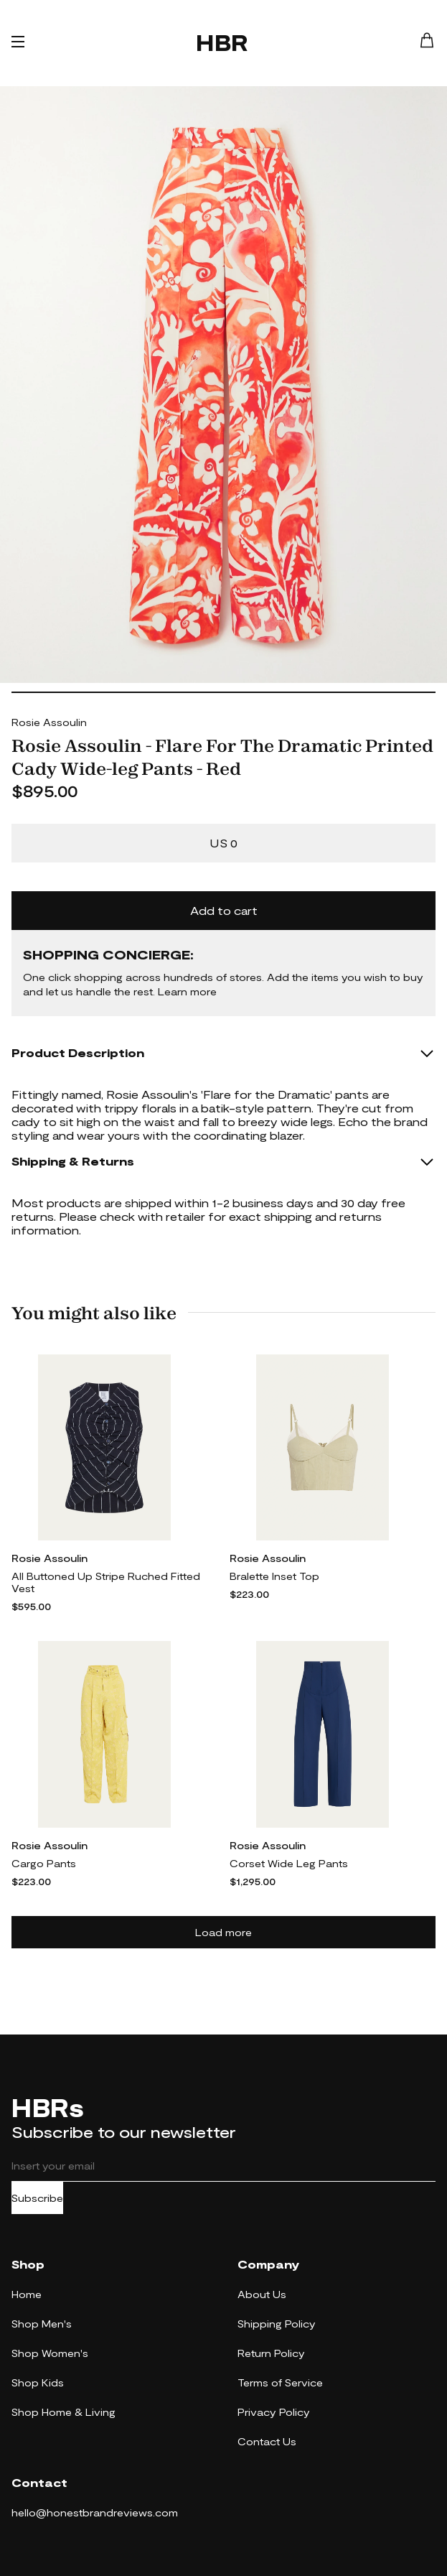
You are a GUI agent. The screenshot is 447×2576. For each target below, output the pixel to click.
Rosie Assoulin (49, 722)
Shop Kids (37, 2382)
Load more (223, 1932)
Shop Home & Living (63, 2412)
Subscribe (37, 2198)
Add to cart (224, 910)
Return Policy (271, 2353)
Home (26, 2294)
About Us (261, 2294)
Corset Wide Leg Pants (289, 1863)
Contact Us (266, 2441)
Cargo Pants (43, 1863)
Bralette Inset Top (274, 1576)
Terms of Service (280, 2382)
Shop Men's (41, 2323)
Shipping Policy (276, 2323)
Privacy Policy (273, 2412)
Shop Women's (49, 2353)
